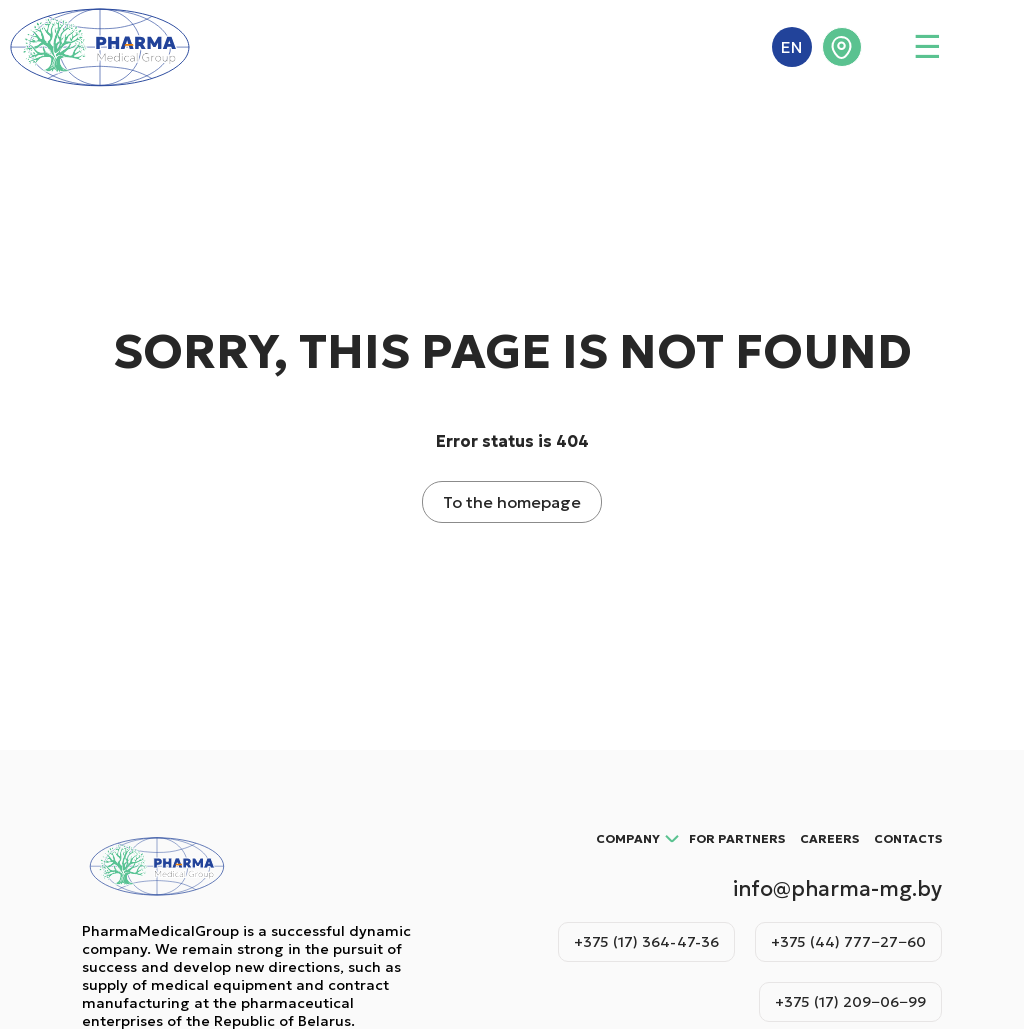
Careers (829, 838)
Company (628, 838)
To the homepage (512, 502)
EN (791, 47)
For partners (737, 838)
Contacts (908, 838)
